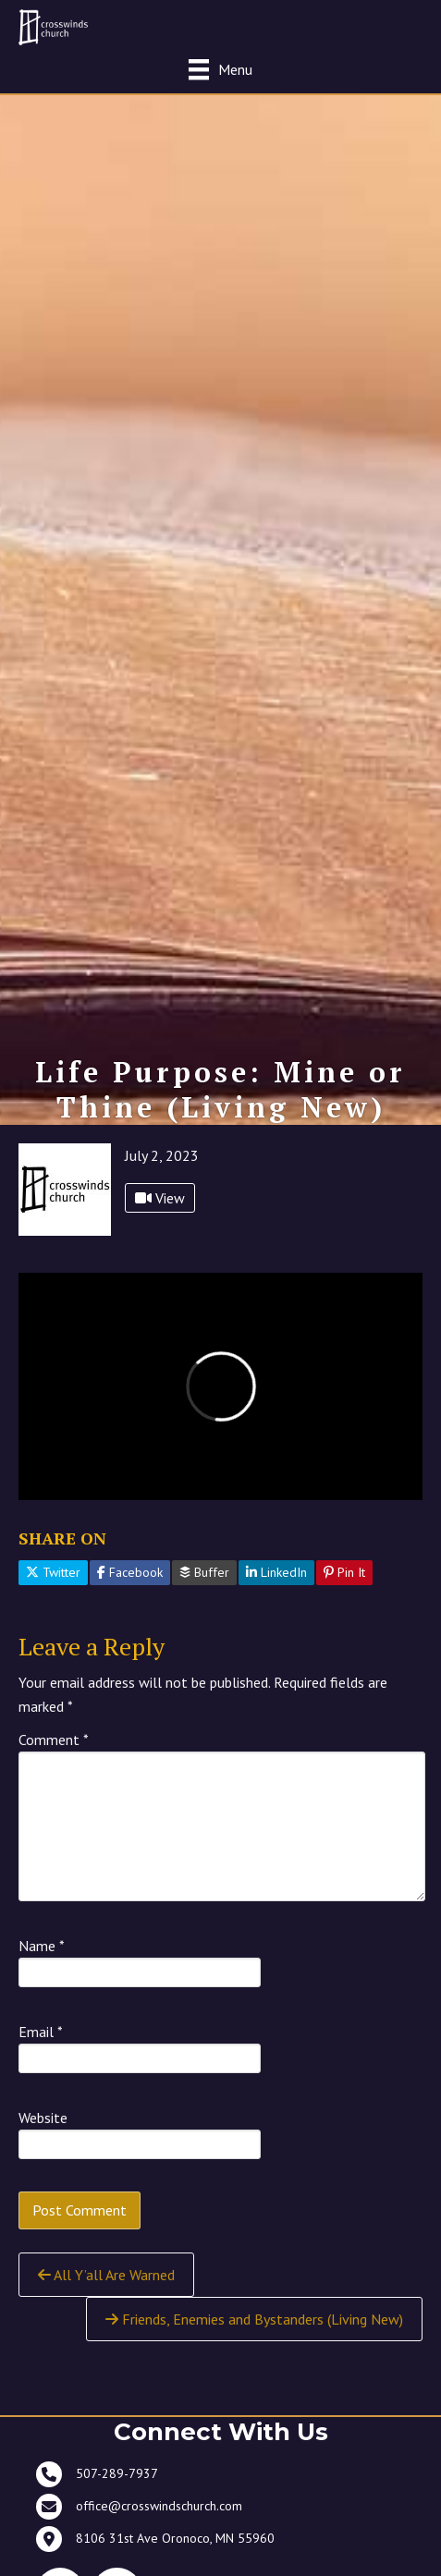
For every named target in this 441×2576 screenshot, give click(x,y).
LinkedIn (276, 1572)
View (160, 1198)
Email (40, 2031)
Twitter (53, 1572)
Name (41, 1945)
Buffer (204, 1572)
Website (42, 2117)
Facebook (130, 1572)
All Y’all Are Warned (106, 2274)
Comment (53, 1739)
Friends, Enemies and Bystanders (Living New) (254, 2319)
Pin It (344, 1572)
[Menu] (220, 68)
